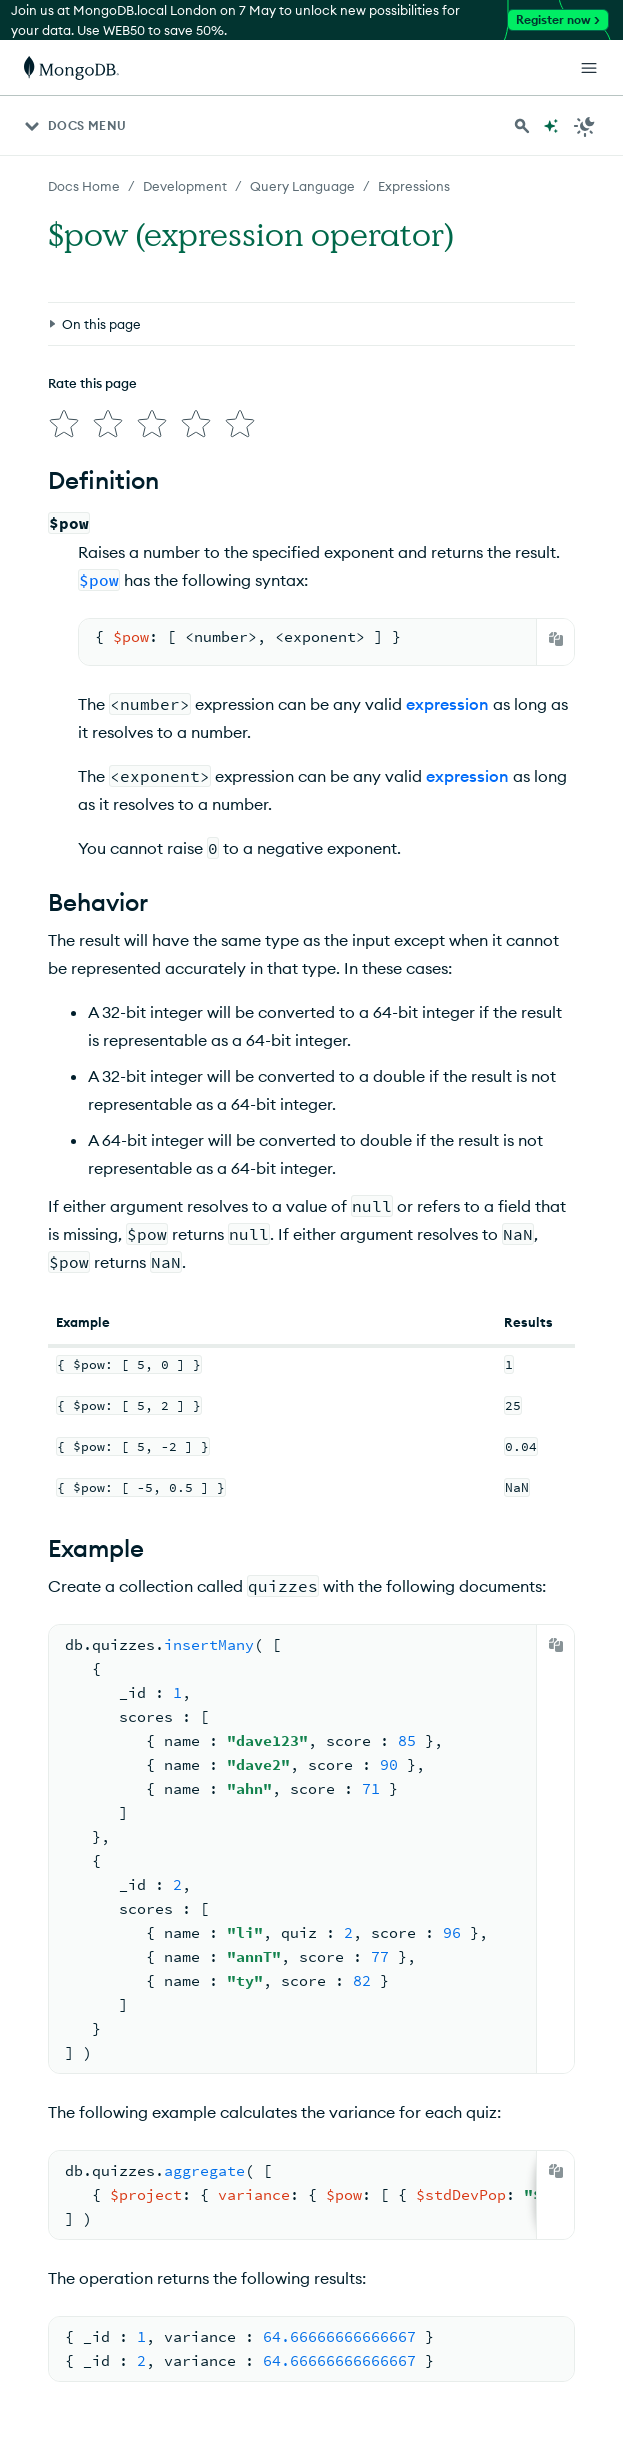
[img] (64, 424)
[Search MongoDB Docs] (522, 126)
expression (447, 704)
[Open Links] (589, 68)
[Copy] (556, 639)
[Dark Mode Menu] (585, 126)
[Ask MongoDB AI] (551, 126)
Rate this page (92, 383)
